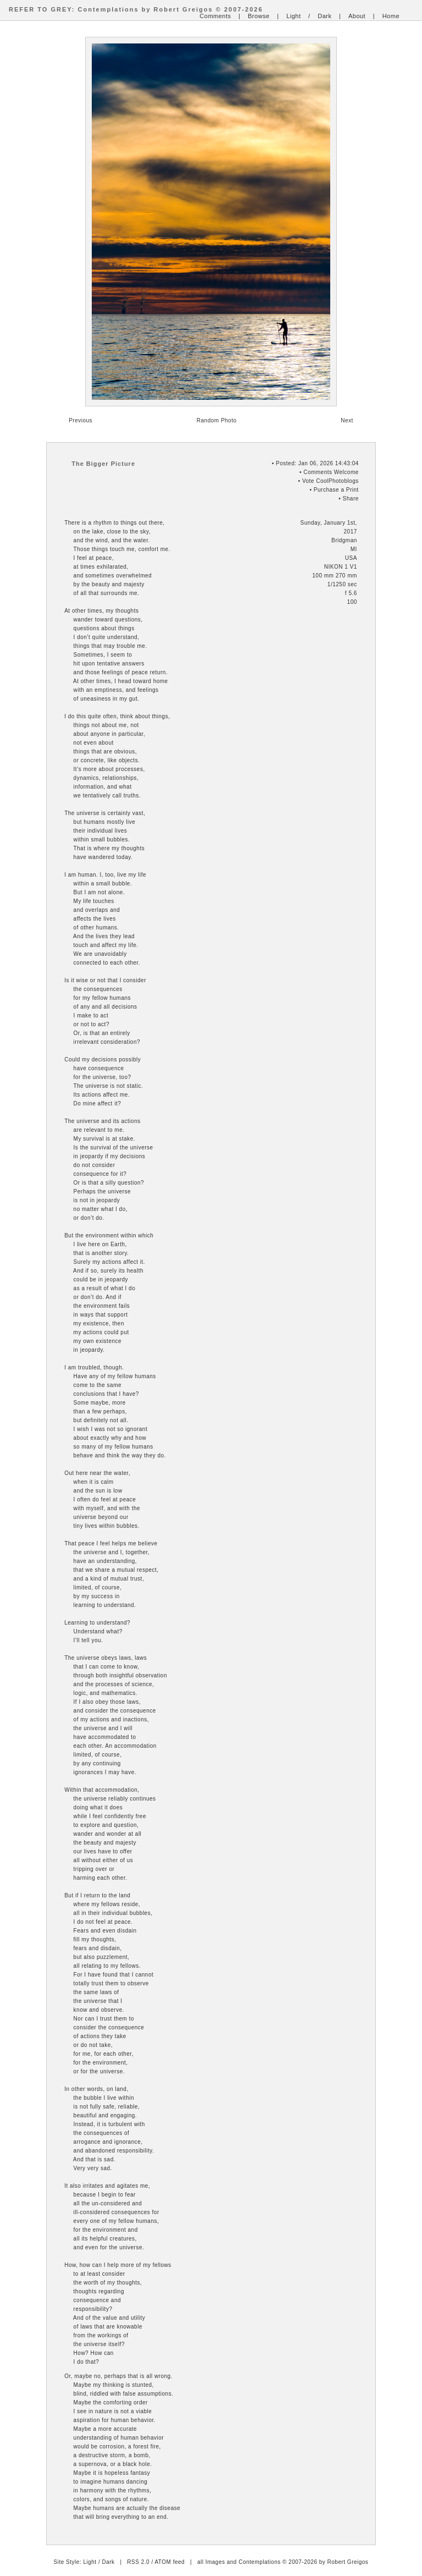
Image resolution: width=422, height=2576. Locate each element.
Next (347, 420)
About (356, 16)
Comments (215, 16)
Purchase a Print (336, 490)
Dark (324, 16)
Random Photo (217, 420)
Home (390, 16)
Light (293, 16)
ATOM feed (169, 2562)
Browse (259, 16)
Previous (80, 420)
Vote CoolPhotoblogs (330, 481)
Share (351, 499)
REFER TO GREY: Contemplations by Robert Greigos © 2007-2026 (136, 9)
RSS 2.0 (138, 2562)
